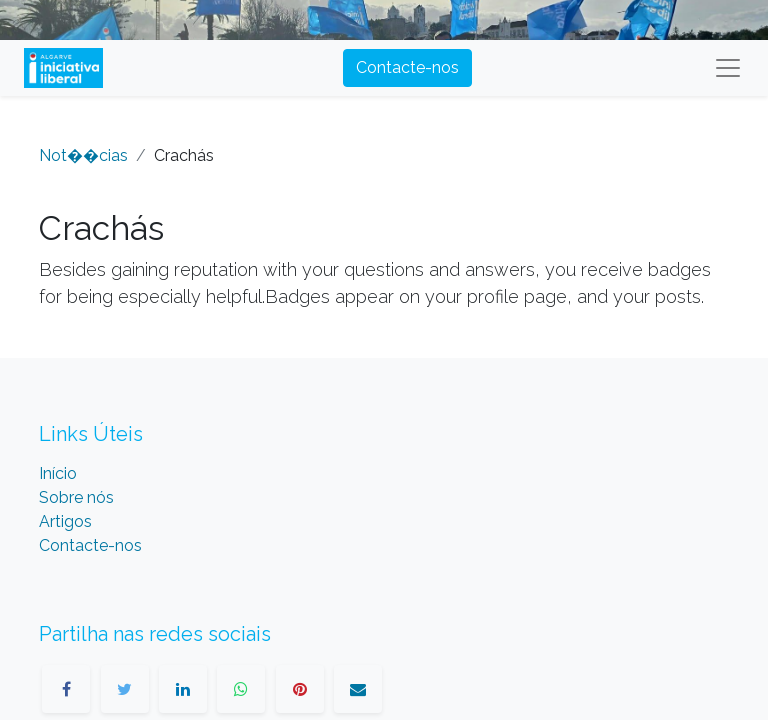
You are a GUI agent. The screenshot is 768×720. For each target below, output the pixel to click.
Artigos (65, 521)
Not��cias (83, 155)
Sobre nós (76, 497)
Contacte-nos (407, 67)
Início (58, 473)
